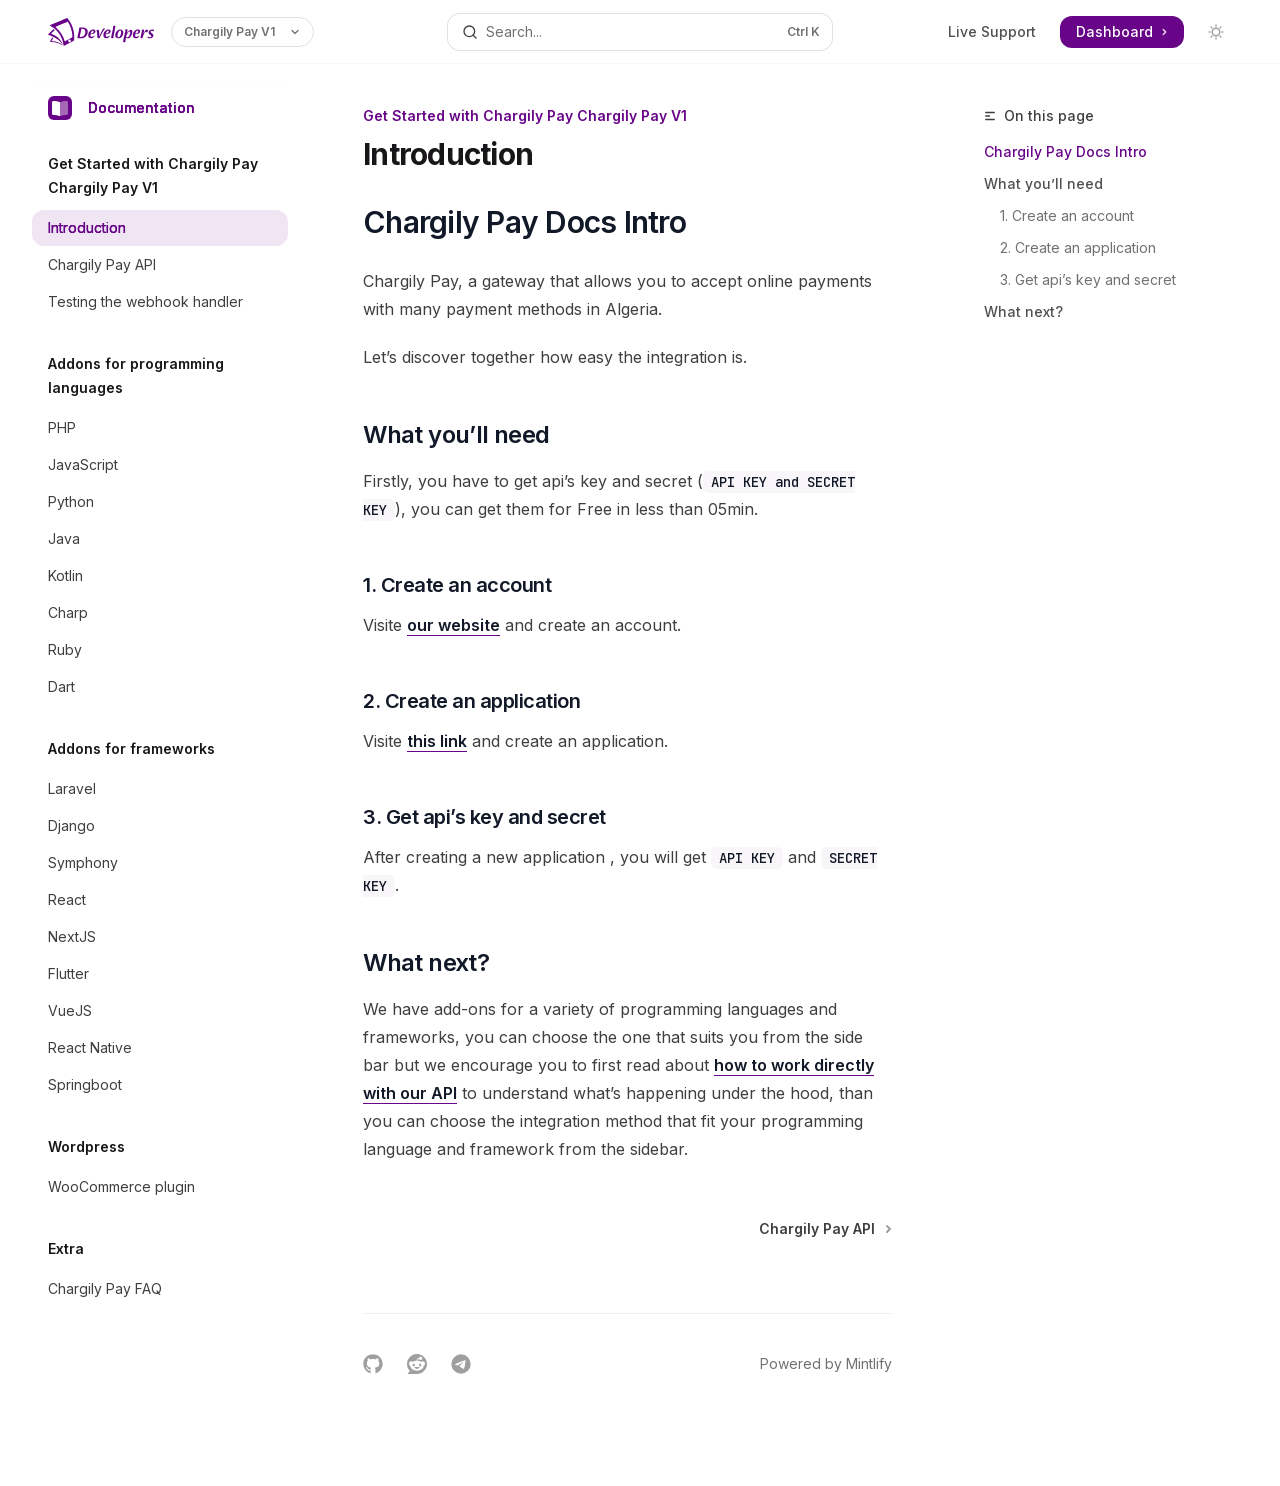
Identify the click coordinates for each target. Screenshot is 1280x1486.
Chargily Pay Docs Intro (1065, 151)
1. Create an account (1067, 215)
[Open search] (640, 32)
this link (437, 741)
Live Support (992, 31)
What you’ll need (1043, 183)
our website (453, 625)
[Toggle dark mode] (1216, 32)
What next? (1023, 311)
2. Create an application (1078, 247)
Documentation (121, 108)
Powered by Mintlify (826, 1363)
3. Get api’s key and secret (1088, 279)
